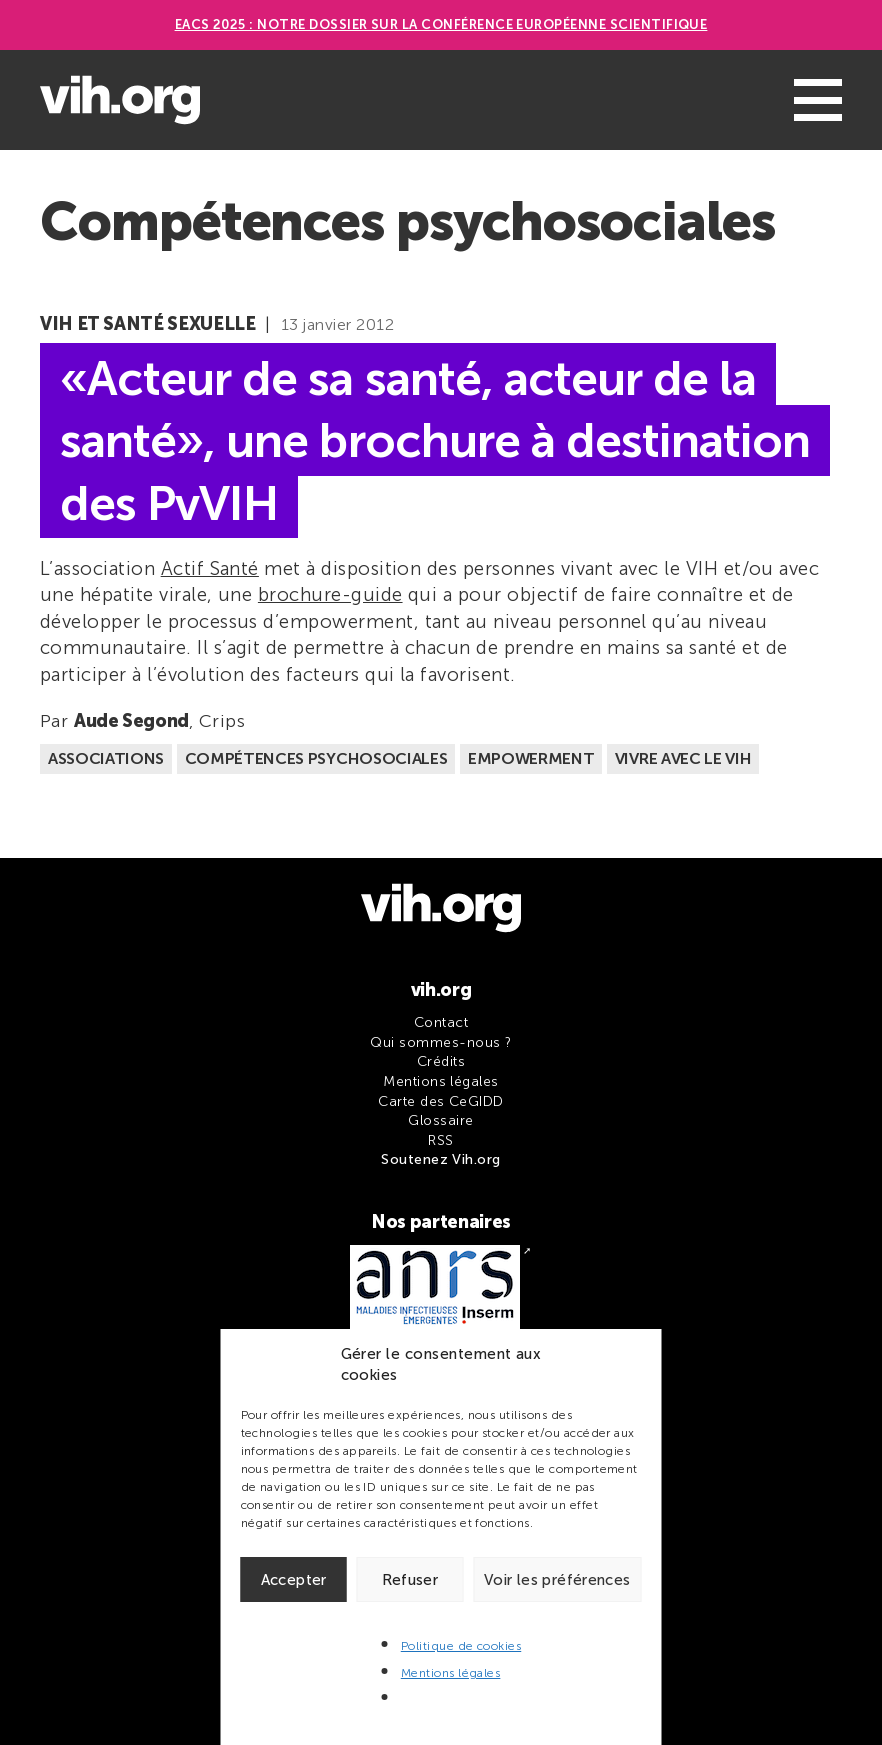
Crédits (441, 1061)
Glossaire (440, 1120)
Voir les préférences (557, 1580)
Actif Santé (210, 568)
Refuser (410, 1580)
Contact (441, 1022)
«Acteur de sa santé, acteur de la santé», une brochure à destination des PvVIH (435, 440)
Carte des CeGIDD (441, 1101)
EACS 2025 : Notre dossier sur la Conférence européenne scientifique (441, 24)
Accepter (294, 1580)
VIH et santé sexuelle (147, 324)
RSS (440, 1140)
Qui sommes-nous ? (440, 1042)
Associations (106, 758)
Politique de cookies (461, 1646)
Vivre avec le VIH (683, 758)
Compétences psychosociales (316, 758)
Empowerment (531, 758)
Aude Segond (131, 721)
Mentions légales (451, 1673)
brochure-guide (330, 594)
